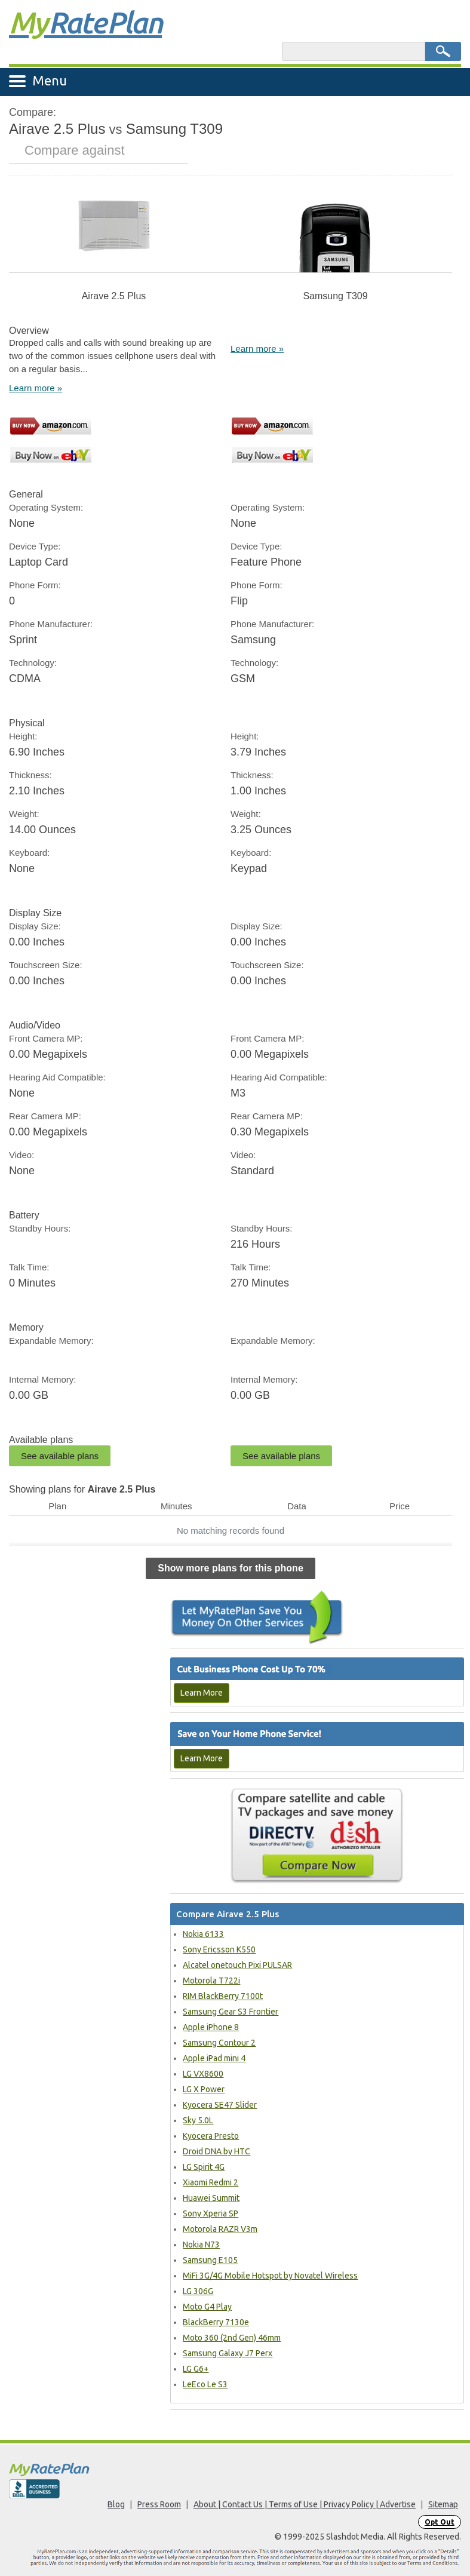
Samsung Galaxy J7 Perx (227, 2353)
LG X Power (204, 2089)
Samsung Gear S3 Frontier (230, 2011)
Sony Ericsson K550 (219, 1949)
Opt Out (439, 2522)
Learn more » (35, 388)
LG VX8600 (203, 2073)
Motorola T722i (211, 1980)
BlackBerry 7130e (216, 2322)
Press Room (159, 2504)
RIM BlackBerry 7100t (223, 1996)
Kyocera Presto (211, 2136)
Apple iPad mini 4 (214, 2058)
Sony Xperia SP (210, 2213)
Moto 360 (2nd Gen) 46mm (232, 2337)
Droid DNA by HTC (216, 2151)
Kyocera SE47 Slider (220, 2105)
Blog (116, 2504)
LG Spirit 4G (204, 2167)
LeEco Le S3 (205, 2384)
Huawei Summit (211, 2198)
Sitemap (443, 2504)
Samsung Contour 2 (219, 2042)
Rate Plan (85, 22)
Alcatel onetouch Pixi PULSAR (237, 1965)
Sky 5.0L (198, 2120)
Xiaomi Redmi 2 (210, 2182)
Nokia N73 (201, 2244)
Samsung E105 (210, 2260)
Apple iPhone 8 (211, 2027)
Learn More (201, 1692)
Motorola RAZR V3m (220, 2229)
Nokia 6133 (203, 1934)
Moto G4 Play (207, 2306)
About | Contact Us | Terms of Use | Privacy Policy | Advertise (304, 2504)
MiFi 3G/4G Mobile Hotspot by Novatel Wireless (270, 2275)
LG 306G (198, 2291)
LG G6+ (195, 2369)
